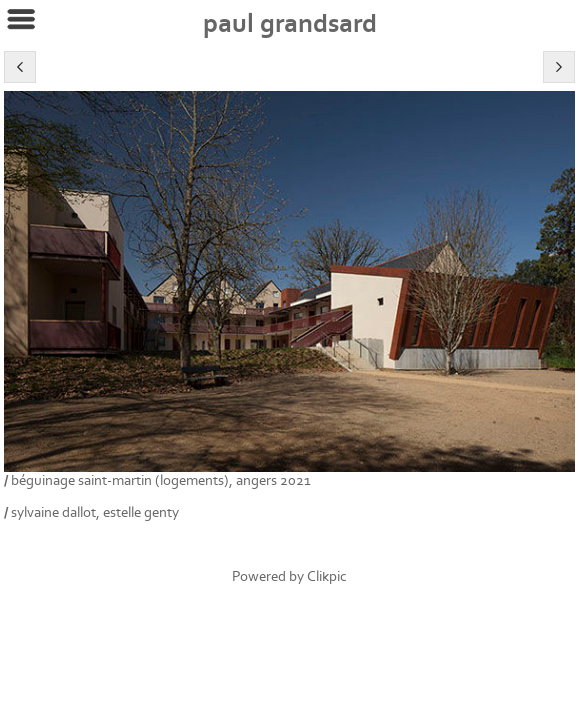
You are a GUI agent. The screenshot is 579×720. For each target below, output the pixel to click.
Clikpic (327, 576)
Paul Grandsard (290, 24)
